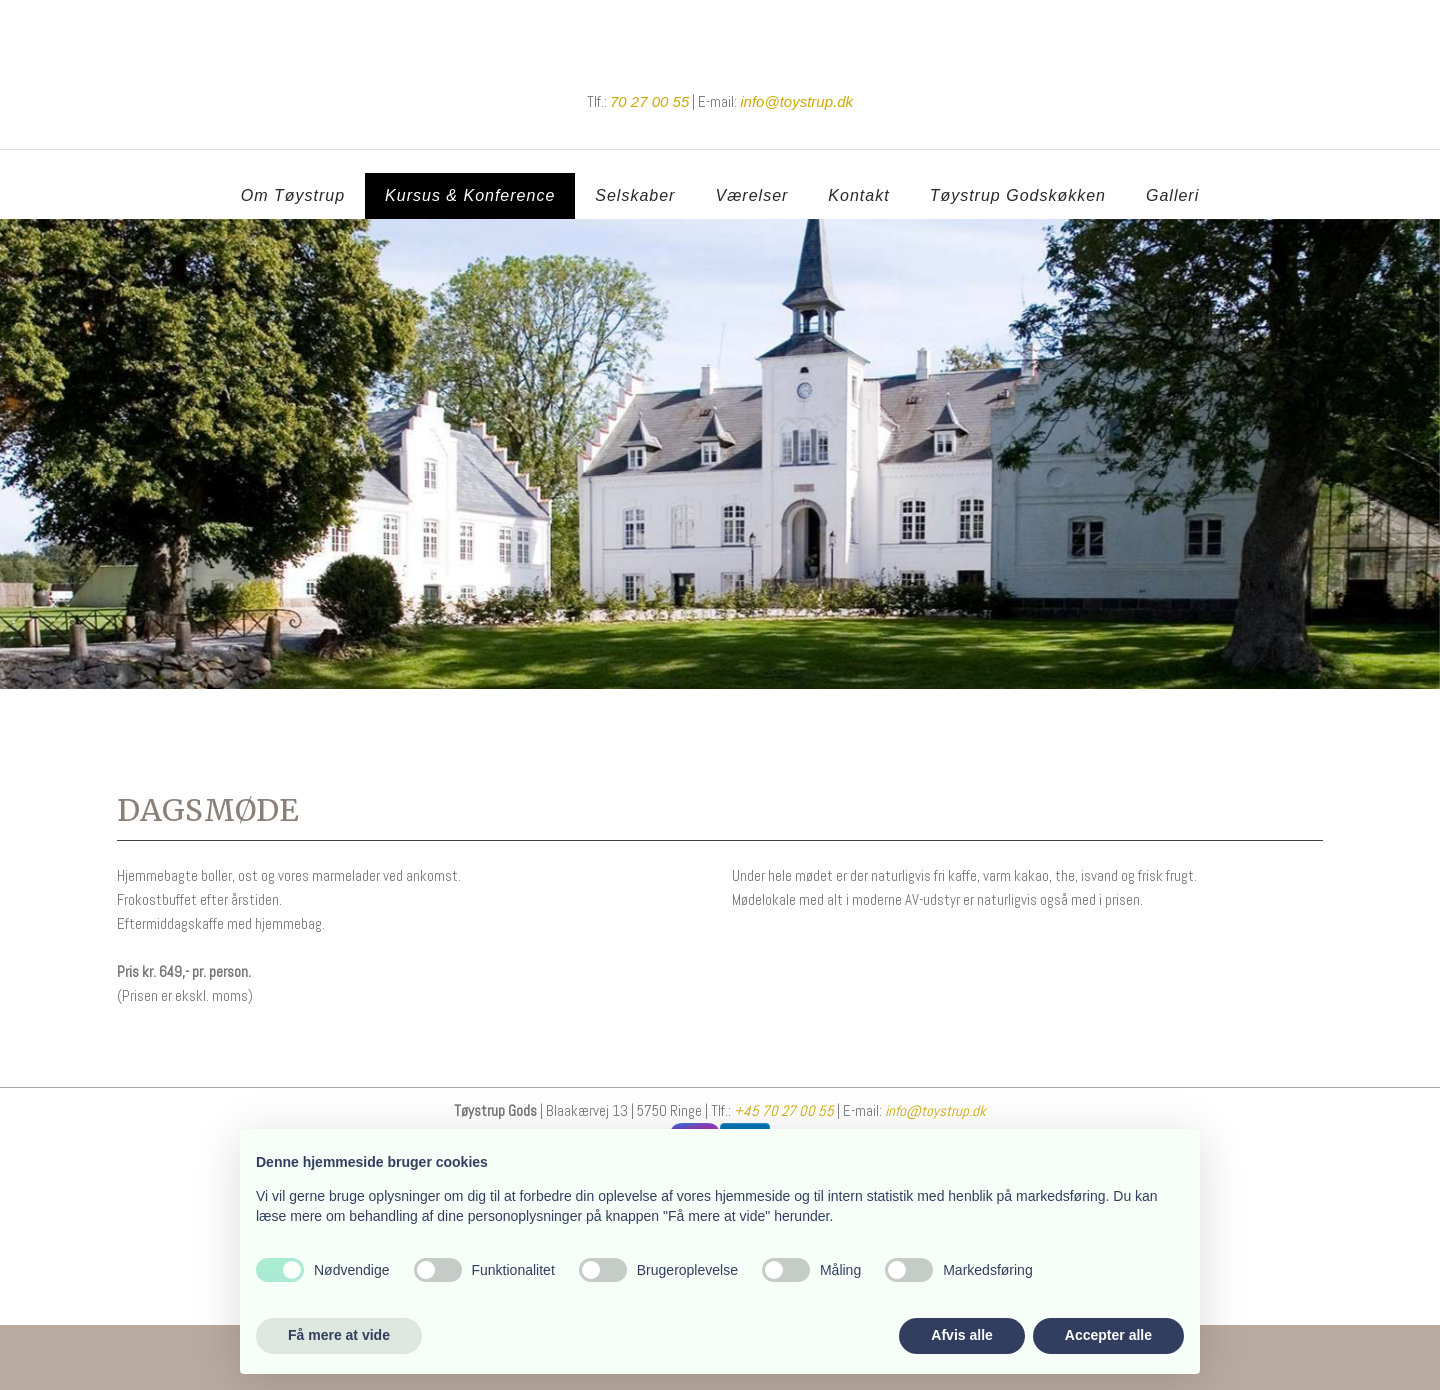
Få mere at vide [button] (339, 1335)
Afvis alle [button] (961, 1335)
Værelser (751, 195)
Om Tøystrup (293, 195)
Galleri (1172, 195)
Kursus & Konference (470, 195)
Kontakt (858, 195)
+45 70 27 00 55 (782, 1110)
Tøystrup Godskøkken (1018, 195)
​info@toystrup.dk (796, 101)
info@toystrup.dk (935, 1110)
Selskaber (635, 195)
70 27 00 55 (649, 101)
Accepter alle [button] (1108, 1335)
